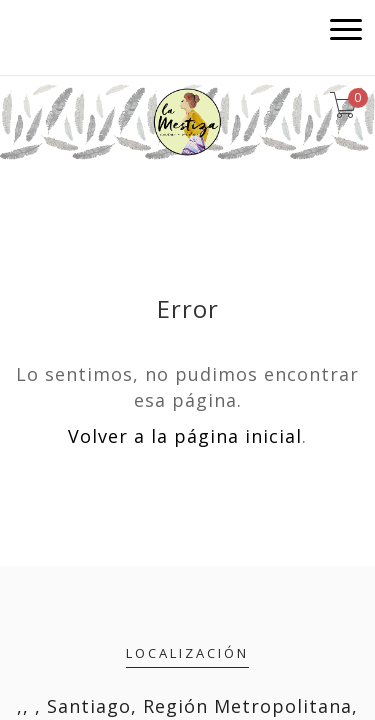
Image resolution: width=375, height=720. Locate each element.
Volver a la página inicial (185, 436)
